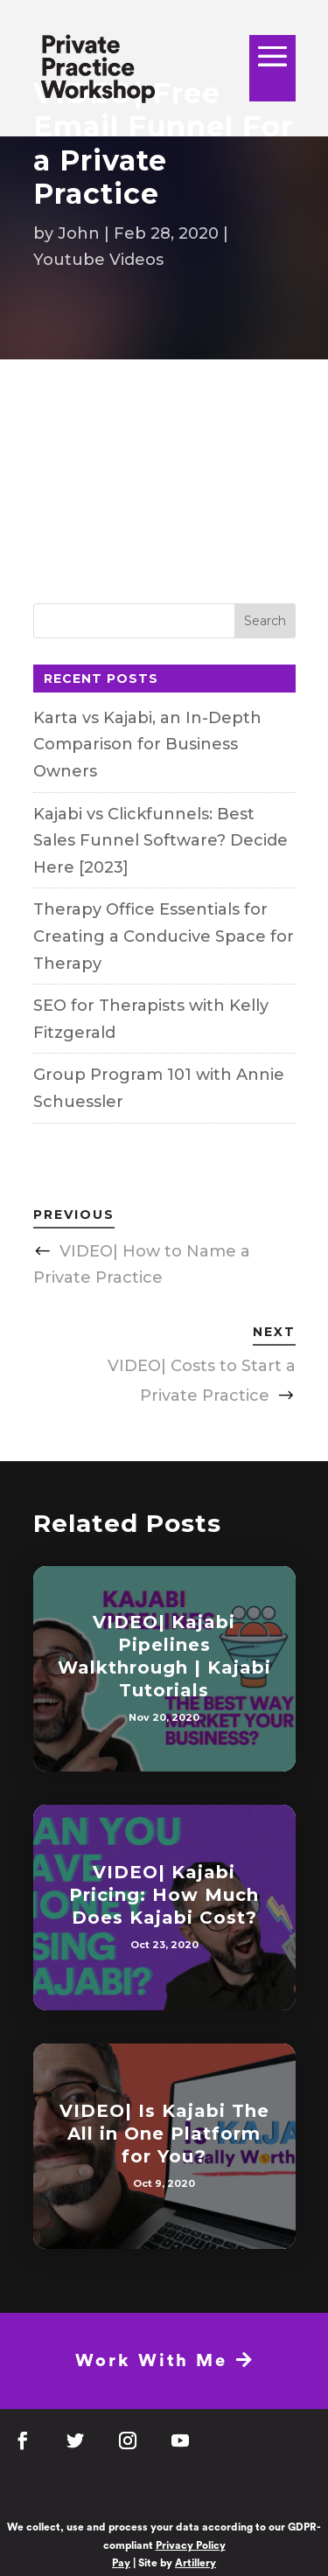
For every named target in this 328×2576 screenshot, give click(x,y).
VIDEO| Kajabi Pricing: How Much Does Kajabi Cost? (164, 1895)
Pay (121, 2563)
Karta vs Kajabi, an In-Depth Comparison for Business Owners (147, 744)
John (79, 233)
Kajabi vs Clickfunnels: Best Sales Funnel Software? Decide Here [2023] (160, 840)
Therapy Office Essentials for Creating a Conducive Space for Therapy (163, 936)
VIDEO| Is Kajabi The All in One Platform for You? (164, 2133)
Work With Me (165, 2360)
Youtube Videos (98, 259)
